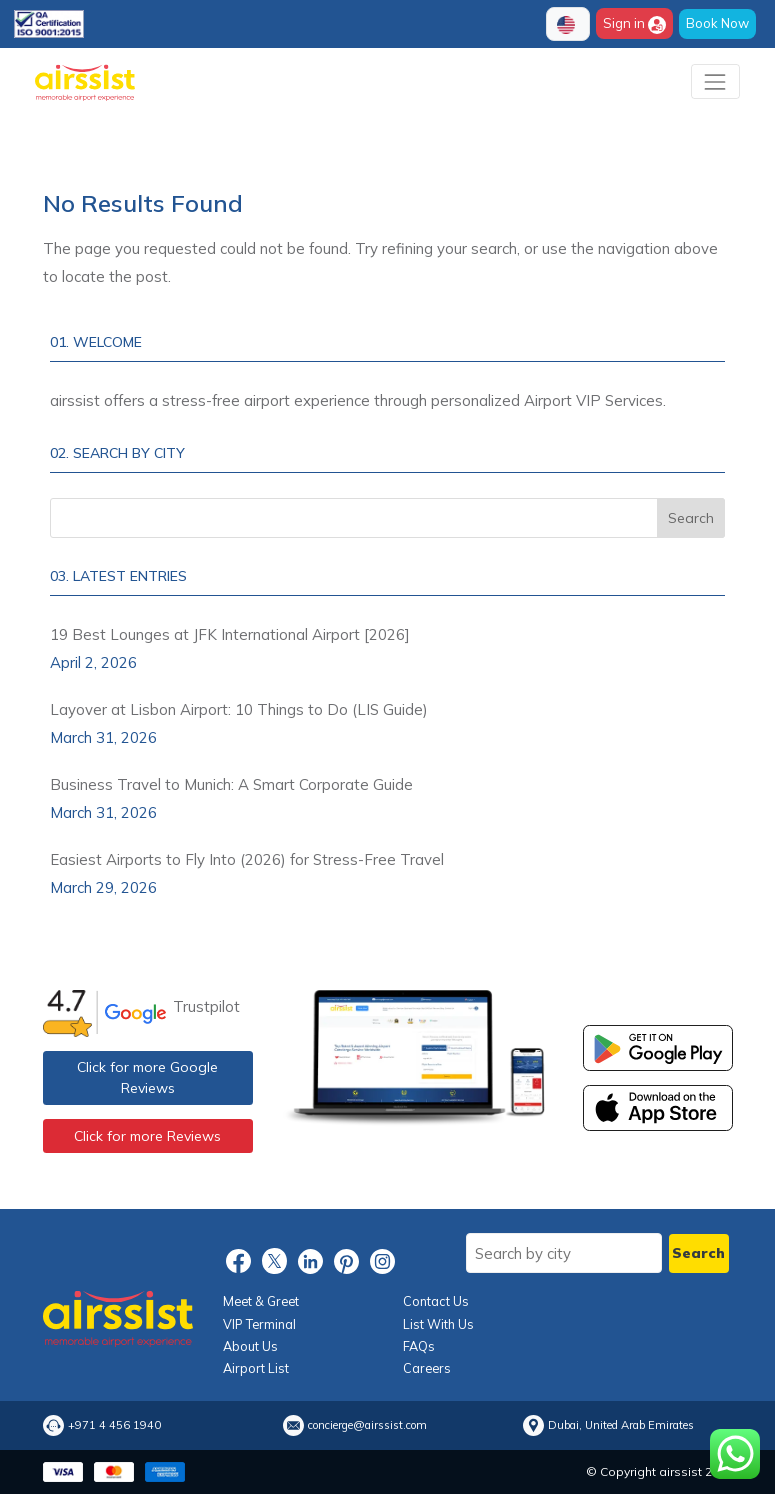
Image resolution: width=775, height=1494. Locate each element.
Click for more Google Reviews (147, 1077)
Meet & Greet (261, 1301)
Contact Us (436, 1301)
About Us (250, 1346)
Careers (427, 1368)
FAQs (419, 1346)
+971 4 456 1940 (114, 1425)
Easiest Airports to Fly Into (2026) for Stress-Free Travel (247, 859)
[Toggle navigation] (715, 81)
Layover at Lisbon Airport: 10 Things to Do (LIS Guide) (239, 709)
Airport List (256, 1368)
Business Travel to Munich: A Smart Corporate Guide (231, 784)
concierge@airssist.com (367, 1425)
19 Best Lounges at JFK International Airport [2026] (230, 634)
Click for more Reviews (147, 1136)
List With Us (438, 1324)
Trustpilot (206, 1006)
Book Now (717, 23)
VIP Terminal (259, 1324)
